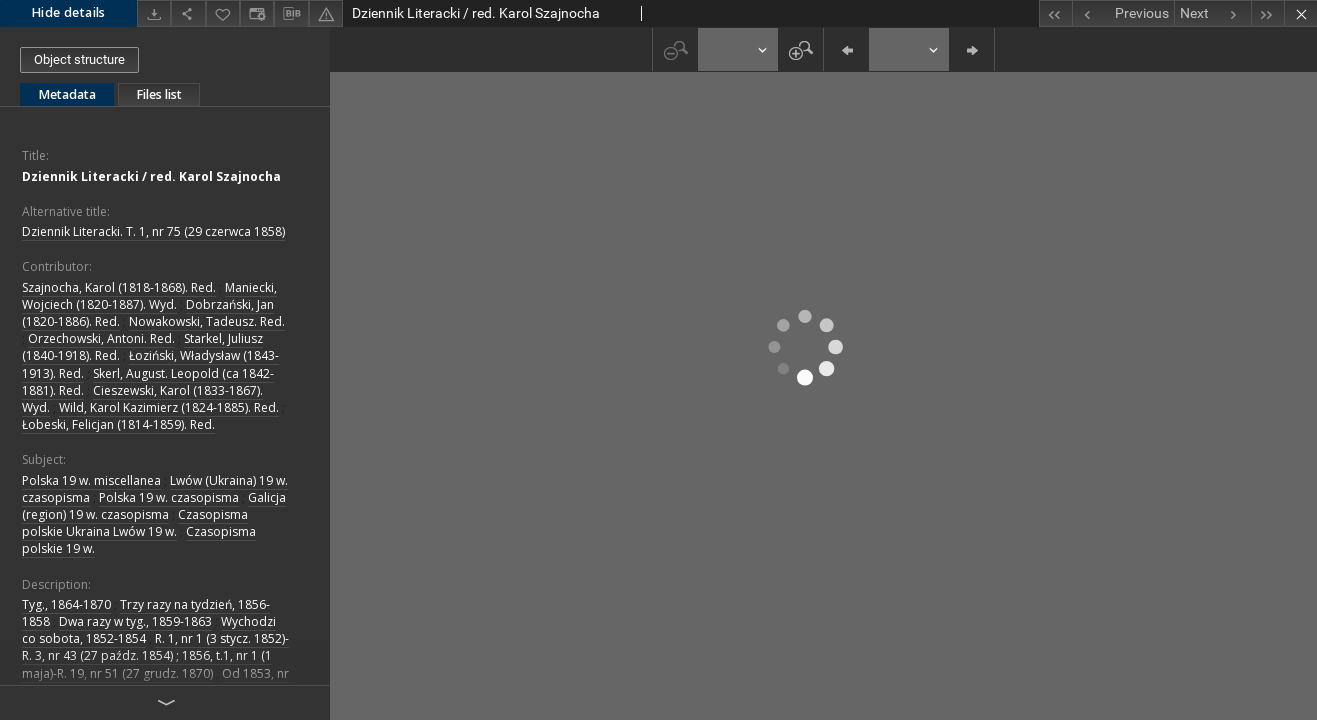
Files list (159, 94)
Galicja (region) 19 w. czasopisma (154, 506)
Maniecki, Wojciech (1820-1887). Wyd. (149, 296)
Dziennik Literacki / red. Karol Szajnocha (151, 176)
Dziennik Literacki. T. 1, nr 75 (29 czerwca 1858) (153, 231)
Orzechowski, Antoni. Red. (101, 338)
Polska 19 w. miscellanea (91, 480)
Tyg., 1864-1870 (66, 604)
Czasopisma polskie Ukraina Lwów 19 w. (135, 523)
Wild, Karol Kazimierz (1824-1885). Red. (169, 407)
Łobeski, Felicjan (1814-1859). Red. (118, 424)
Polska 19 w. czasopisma (169, 497)
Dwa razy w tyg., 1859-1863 (135, 621)
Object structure (79, 59)
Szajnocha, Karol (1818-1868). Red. (119, 287)
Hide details (68, 12)
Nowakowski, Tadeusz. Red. (207, 321)
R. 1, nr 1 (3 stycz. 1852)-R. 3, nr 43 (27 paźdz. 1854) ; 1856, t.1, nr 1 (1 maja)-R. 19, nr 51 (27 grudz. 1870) (155, 655)
